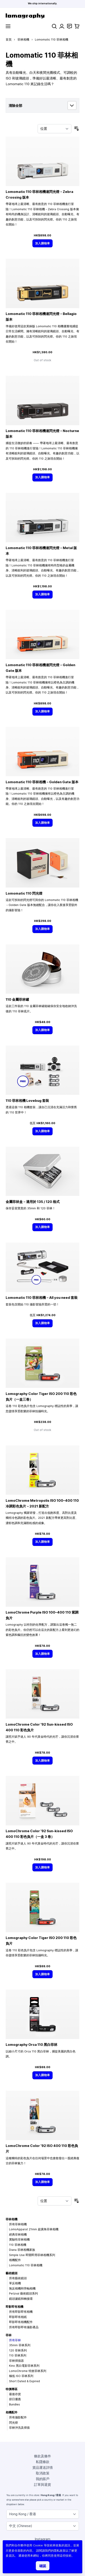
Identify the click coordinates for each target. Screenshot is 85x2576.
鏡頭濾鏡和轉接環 (21, 2298)
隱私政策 (60, 2550)
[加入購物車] (42, 243)
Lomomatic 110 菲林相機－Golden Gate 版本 (42, 782)
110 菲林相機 (17, 2244)
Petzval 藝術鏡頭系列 (23, 2293)
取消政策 (42, 2473)
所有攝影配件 (18, 2417)
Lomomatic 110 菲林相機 (25, 2265)
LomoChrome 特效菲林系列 (27, 2371)
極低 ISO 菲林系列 (21, 2376)
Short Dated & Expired (24, 2381)
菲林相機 (23, 39)
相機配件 (15, 2260)
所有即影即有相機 (21, 2311)
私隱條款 (42, 2462)
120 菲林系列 (18, 2350)
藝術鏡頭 (11, 2273)
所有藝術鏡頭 (18, 2278)
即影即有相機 (14, 2306)
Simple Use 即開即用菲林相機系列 (32, 2255)
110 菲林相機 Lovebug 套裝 (27, 1100)
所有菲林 (15, 2340)
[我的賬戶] (61, 26)
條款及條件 (42, 2456)
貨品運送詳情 (42, 2467)
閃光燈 (13, 2422)
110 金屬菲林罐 (17, 999)
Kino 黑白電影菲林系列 (24, 2365)
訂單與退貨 (42, 2484)
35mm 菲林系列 (19, 2345)
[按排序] (54, 128)
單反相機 (15, 2283)
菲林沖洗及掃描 (19, 2427)
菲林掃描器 (16, 2360)
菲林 (9, 2335)
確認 (42, 2566)
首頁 (9, 39)
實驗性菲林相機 (19, 2239)
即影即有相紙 (18, 2317)
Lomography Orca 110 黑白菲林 (31, 2044)
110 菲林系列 (17, 2355)
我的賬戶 (42, 2479)
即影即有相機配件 (21, 2322)
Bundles (14, 2404)
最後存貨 (15, 2394)
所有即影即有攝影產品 (24, 2327)
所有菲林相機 (18, 2224)
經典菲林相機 (18, 2234)
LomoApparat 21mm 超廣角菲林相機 (33, 2229)
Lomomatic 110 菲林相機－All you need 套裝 (42, 1297)
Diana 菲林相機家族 (22, 2249)
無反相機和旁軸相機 (22, 2288)
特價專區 (11, 2389)
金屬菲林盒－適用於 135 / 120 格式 (33, 1202)
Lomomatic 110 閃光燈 (24, 893)
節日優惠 (15, 2399)
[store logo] (42, 15)
